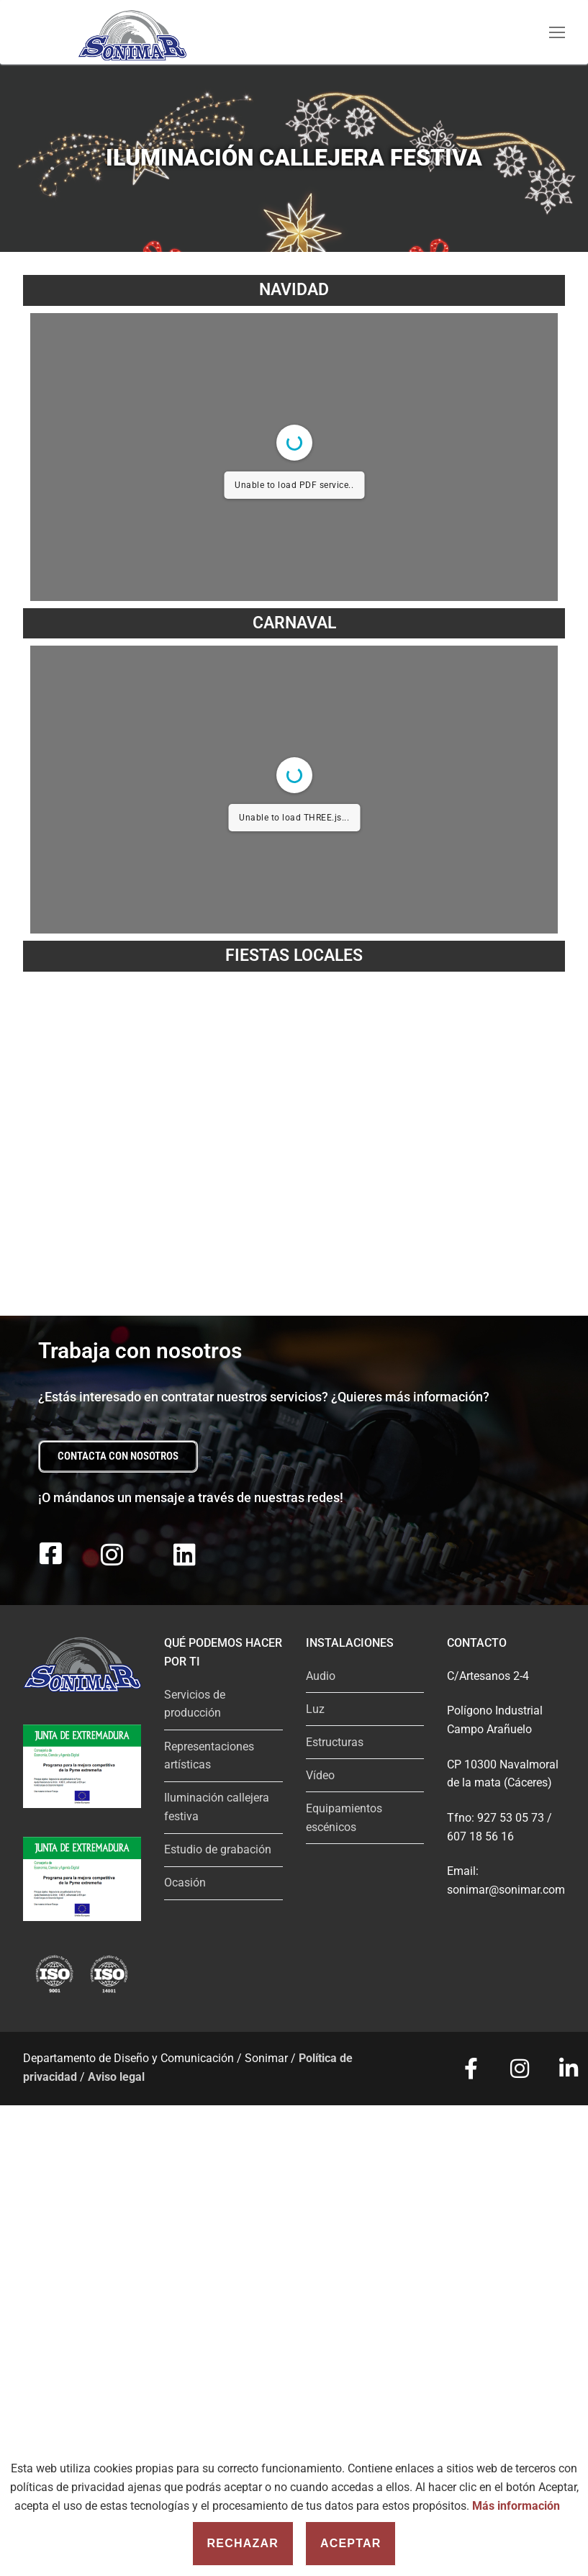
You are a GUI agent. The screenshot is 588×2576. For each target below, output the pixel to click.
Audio (320, 1676)
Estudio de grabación (217, 1849)
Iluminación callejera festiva (216, 1807)
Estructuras (334, 1742)
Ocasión (185, 1882)
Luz (315, 1709)
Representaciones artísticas (209, 1756)
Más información (516, 2506)
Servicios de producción (194, 1704)
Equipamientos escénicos (344, 1818)
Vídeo (320, 1775)
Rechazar (243, 2543)
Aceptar (350, 2543)
